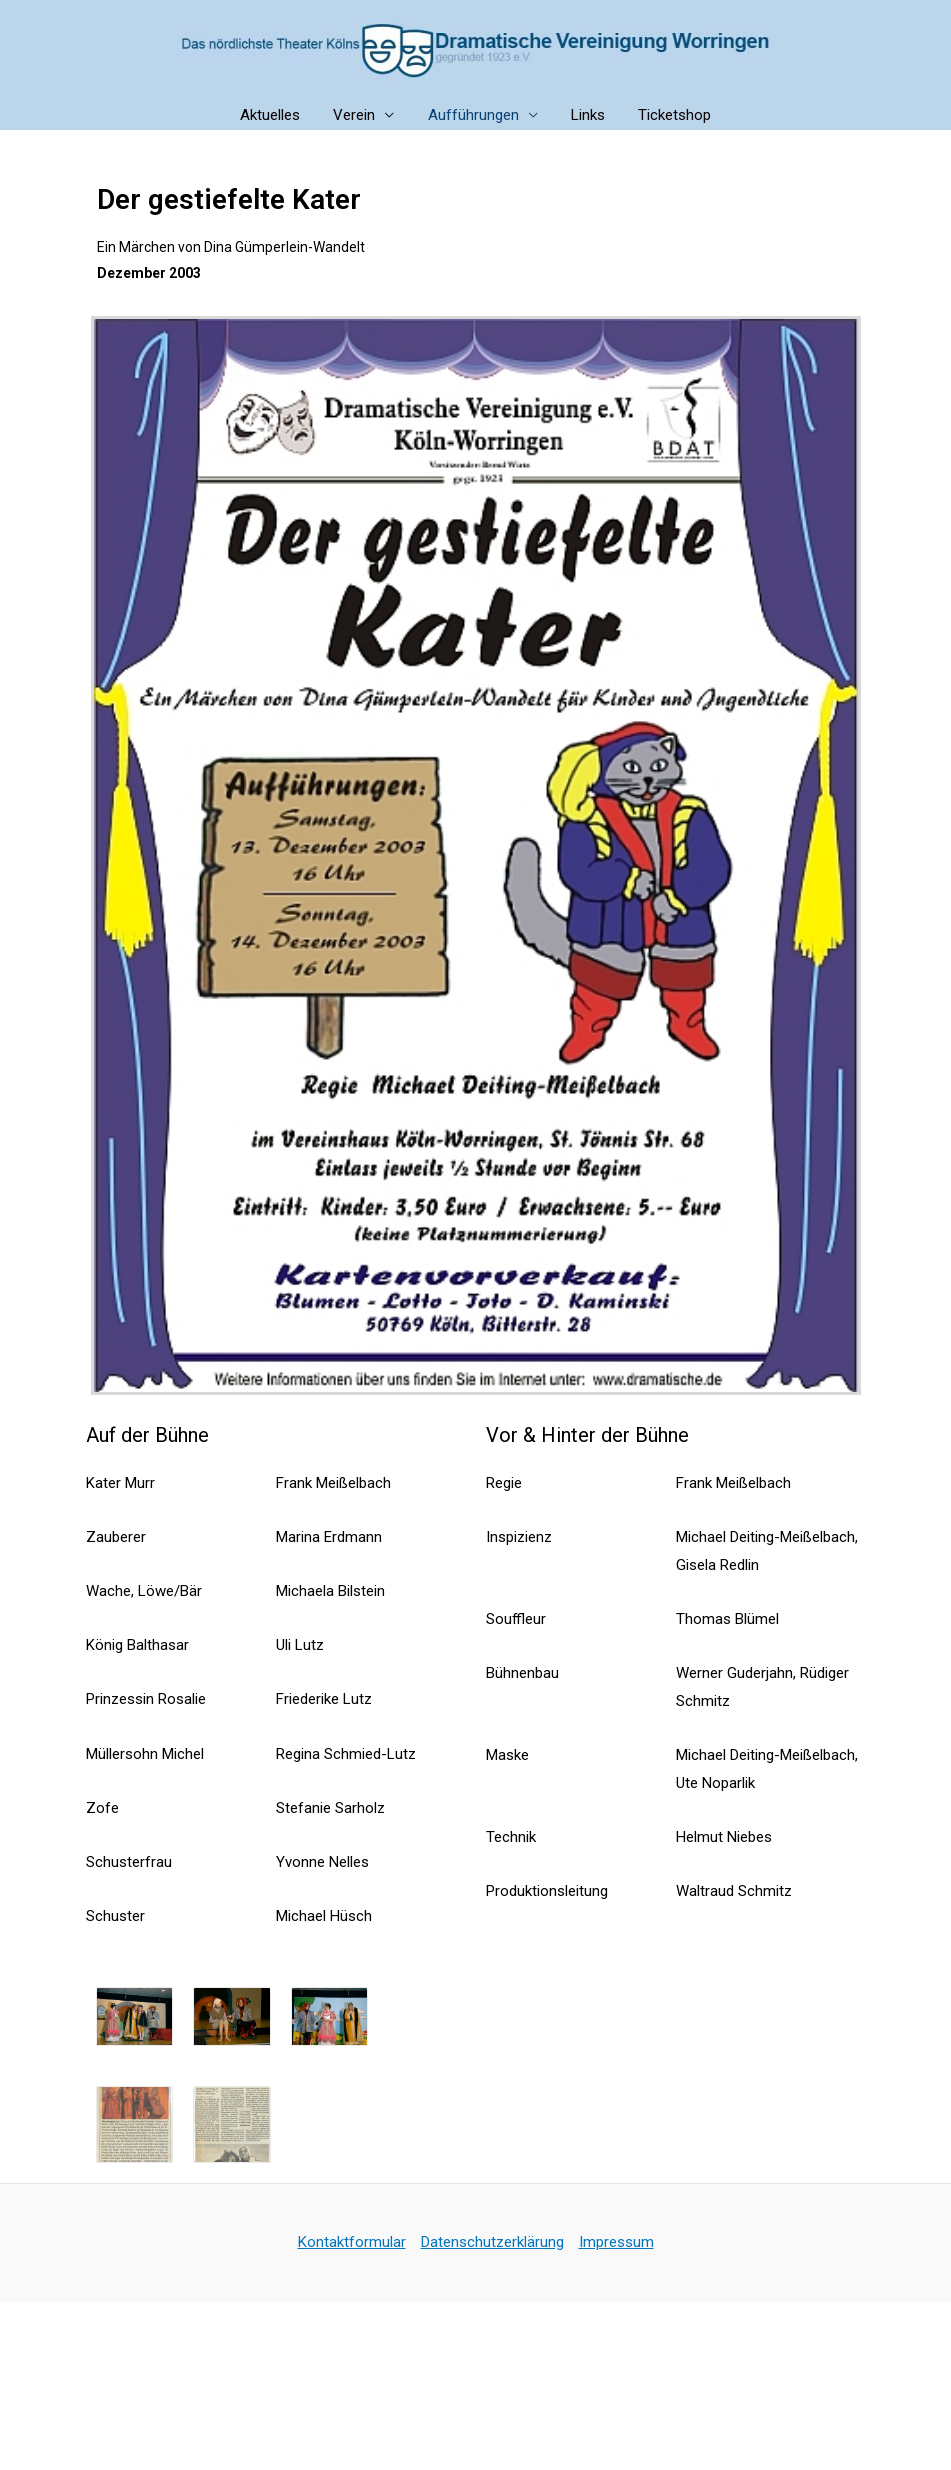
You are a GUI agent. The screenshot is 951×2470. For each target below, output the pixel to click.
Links (585, 115)
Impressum (616, 2242)
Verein (358, 115)
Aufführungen (473, 115)
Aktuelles (277, 115)
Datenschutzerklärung (492, 2242)
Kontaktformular (352, 2242)
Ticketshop (668, 115)
